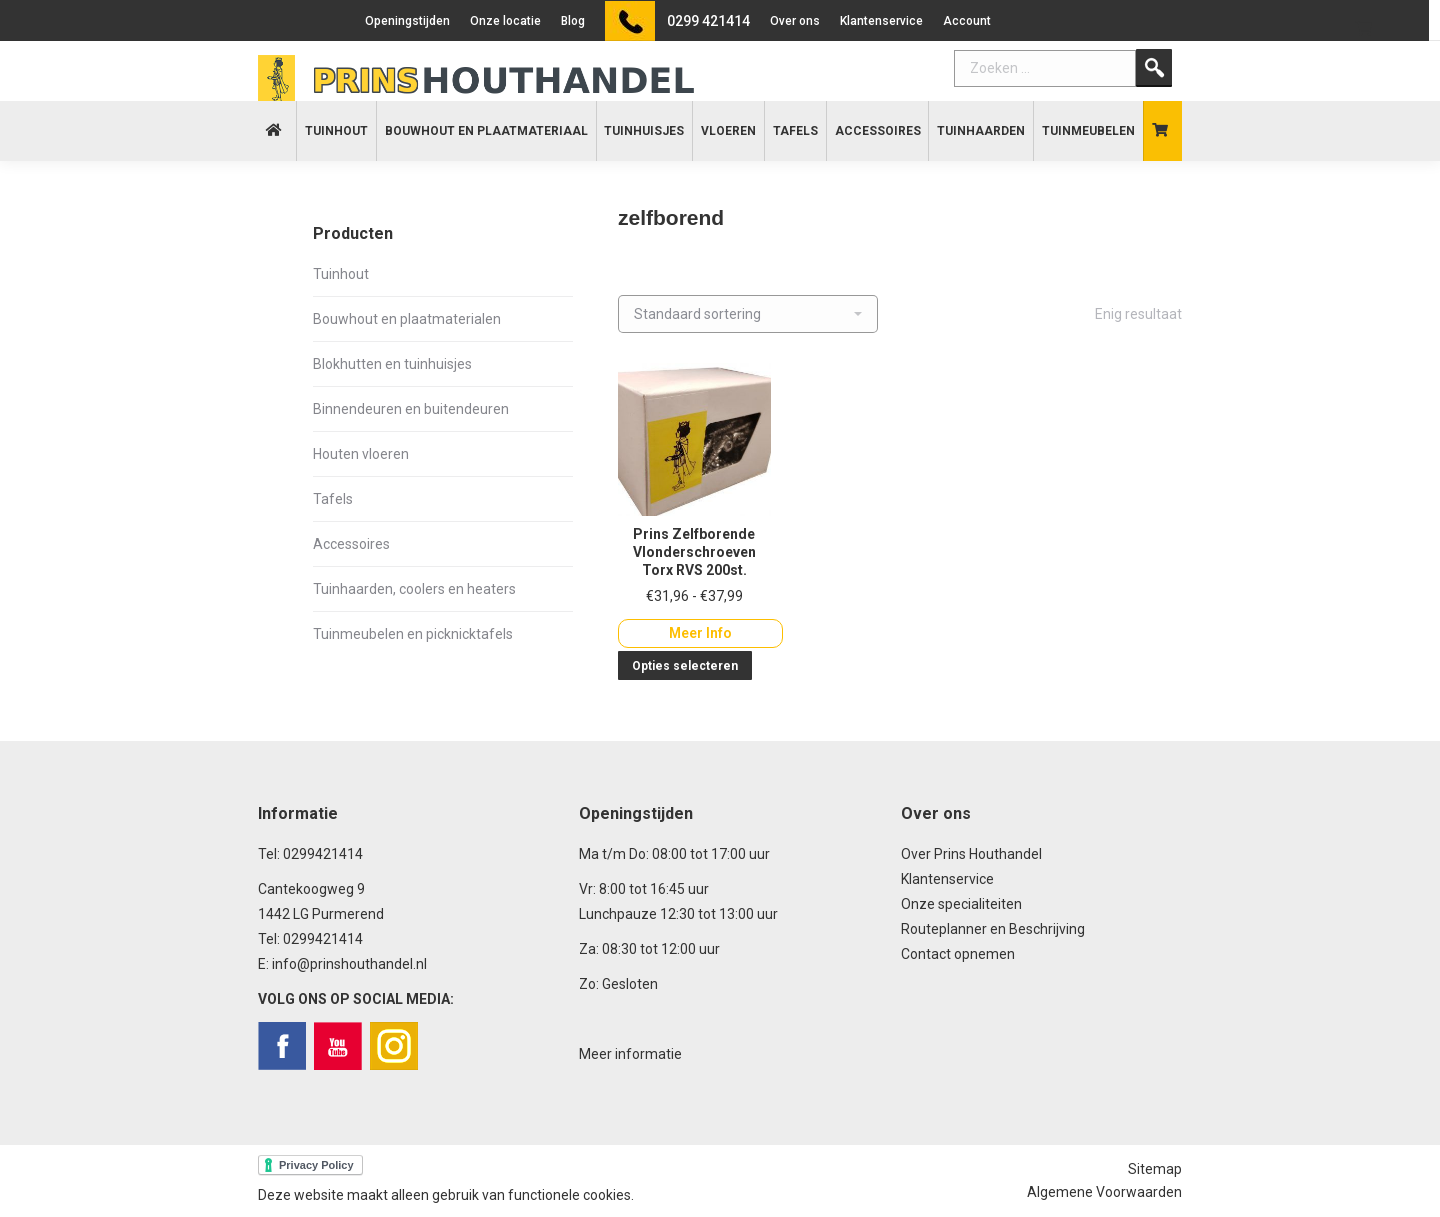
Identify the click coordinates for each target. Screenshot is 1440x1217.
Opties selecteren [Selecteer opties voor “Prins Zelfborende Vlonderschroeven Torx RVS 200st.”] (685, 666)
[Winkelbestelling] (748, 314)
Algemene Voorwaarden (1104, 1192)
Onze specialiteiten (961, 904)
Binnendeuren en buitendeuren (411, 409)
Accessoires (351, 544)
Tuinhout (341, 274)
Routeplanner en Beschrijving (993, 929)
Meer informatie (630, 1054)
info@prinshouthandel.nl (349, 964)
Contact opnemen (958, 954)
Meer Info (700, 633)
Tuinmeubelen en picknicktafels (413, 634)
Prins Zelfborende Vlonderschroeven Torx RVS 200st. (694, 552)
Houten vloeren (361, 454)
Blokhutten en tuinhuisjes (392, 364)
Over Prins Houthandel (971, 854)
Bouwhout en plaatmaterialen (407, 319)
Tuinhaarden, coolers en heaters (414, 589)
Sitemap (1155, 1169)
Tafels (333, 499)
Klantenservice (947, 879)
